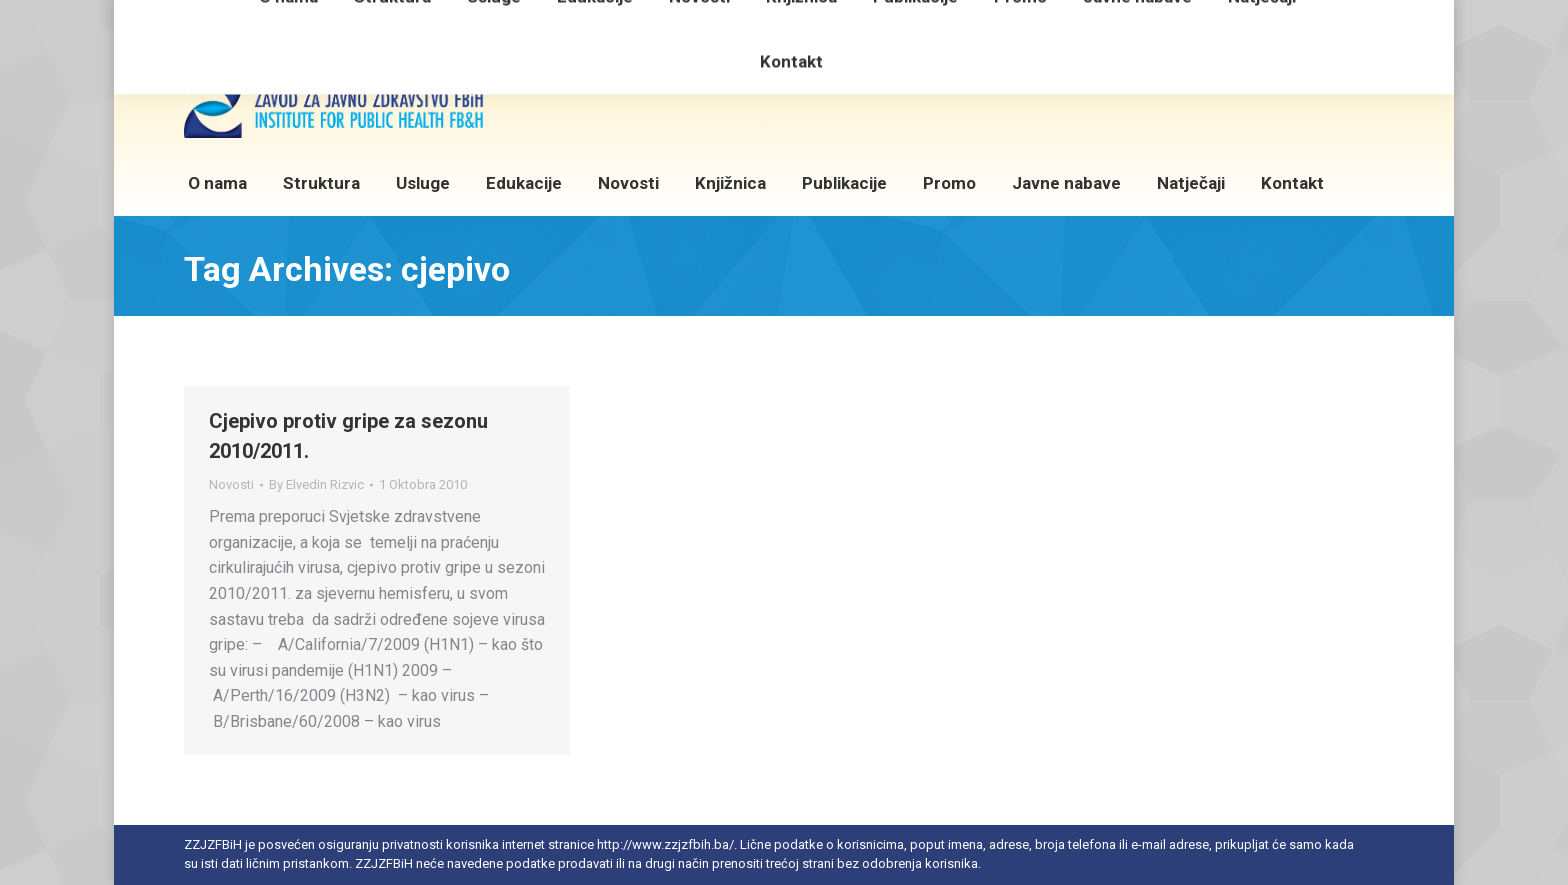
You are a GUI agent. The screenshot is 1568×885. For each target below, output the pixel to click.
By (316, 484)
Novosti (231, 484)
